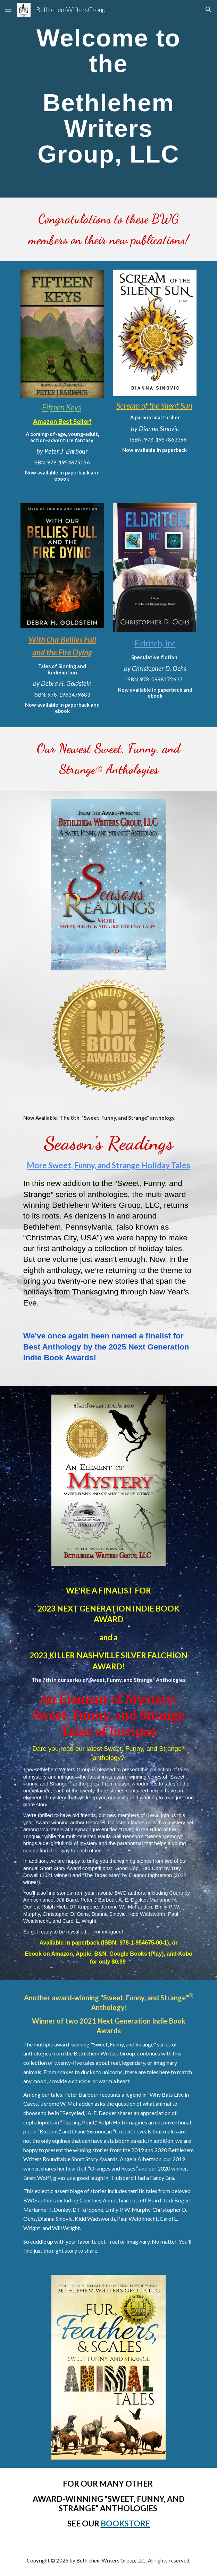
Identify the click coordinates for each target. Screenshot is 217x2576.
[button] (8, 9)
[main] (108, 98)
